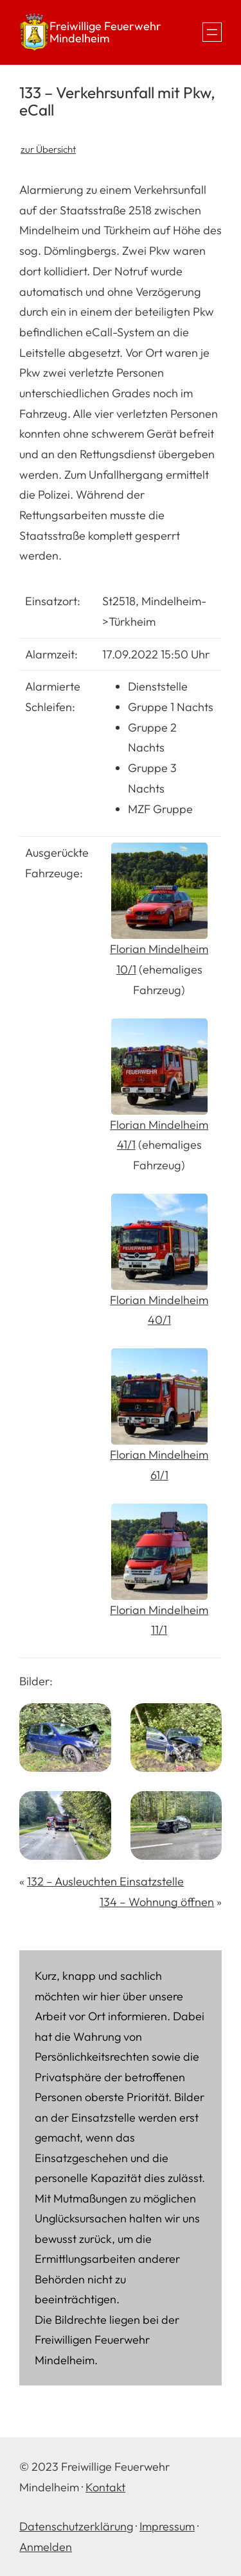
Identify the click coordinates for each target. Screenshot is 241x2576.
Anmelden (45, 2546)
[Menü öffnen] (212, 32)
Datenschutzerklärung (76, 2526)
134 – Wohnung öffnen (157, 1901)
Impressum (167, 2526)
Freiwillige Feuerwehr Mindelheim (105, 32)
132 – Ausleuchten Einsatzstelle (105, 1881)
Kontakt (105, 2487)
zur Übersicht (48, 149)
